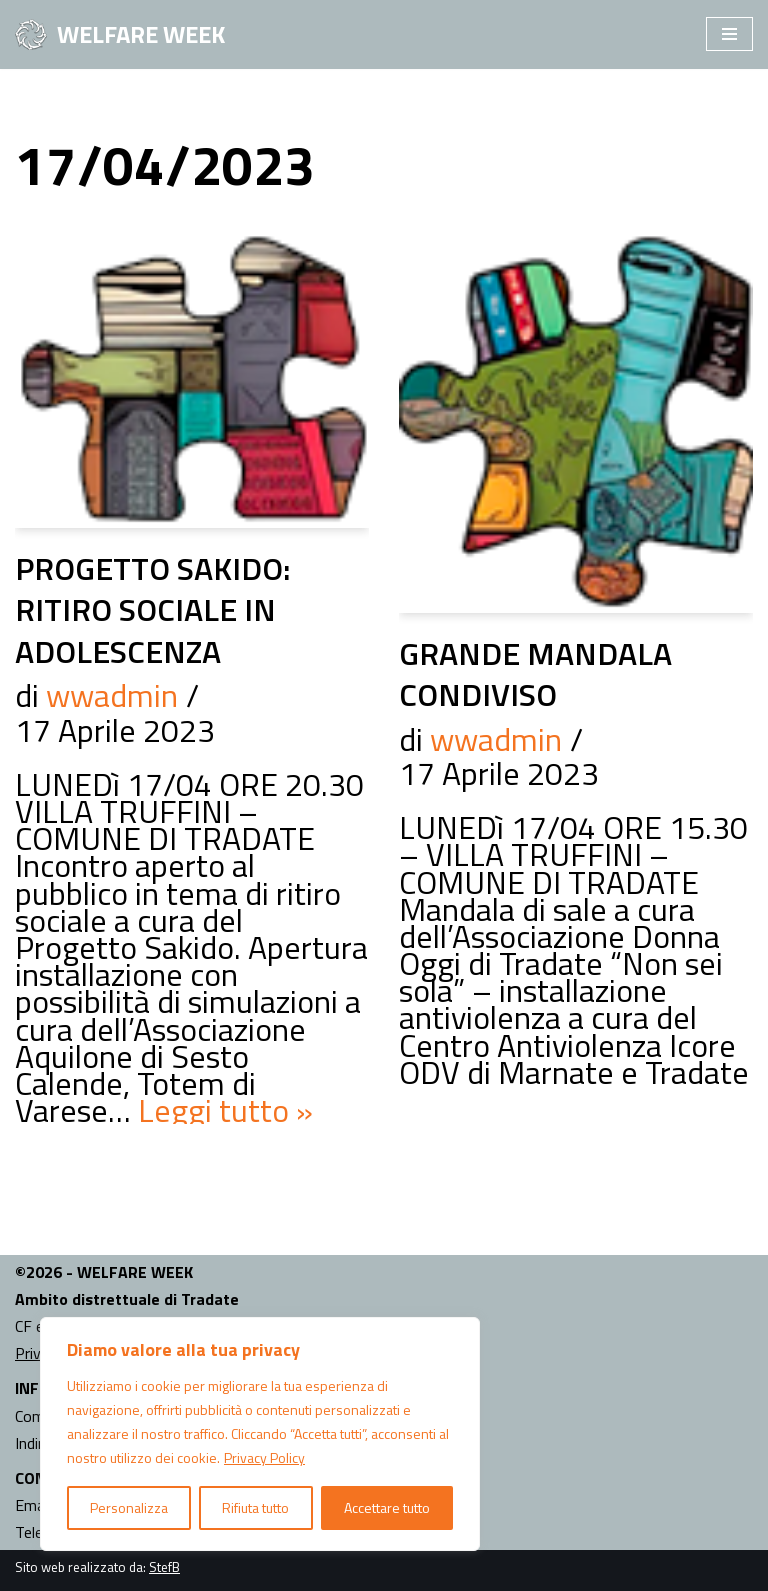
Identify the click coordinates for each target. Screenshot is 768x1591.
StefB (164, 1567)
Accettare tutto (387, 1507)
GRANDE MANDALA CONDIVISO (535, 674)
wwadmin (112, 695)
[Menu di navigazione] (729, 34)
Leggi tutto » (225, 1110)
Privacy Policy (264, 1457)
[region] (260, 1434)
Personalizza (129, 1507)
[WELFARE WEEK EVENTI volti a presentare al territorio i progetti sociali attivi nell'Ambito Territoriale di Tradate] (120, 34)
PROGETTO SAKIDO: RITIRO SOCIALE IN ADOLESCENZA (152, 609)
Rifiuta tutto (255, 1507)
